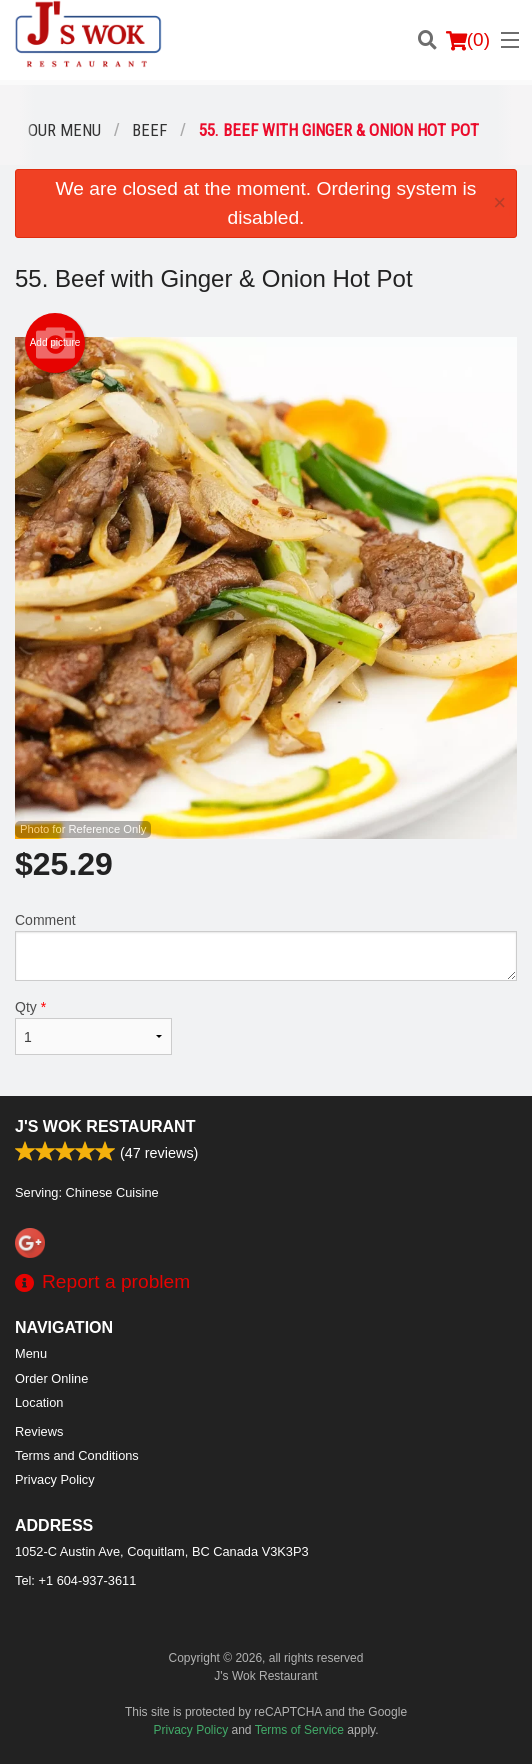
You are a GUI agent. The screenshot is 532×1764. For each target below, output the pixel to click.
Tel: (75, 1580)
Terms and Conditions (77, 1455)
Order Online (51, 1378)
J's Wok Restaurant (105, 1126)
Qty (93, 1027)
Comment (266, 946)
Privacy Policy (55, 1479)
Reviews (39, 1431)
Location (39, 1402)
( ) (468, 40)
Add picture (55, 343)
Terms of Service (299, 1730)
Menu (31, 1353)
